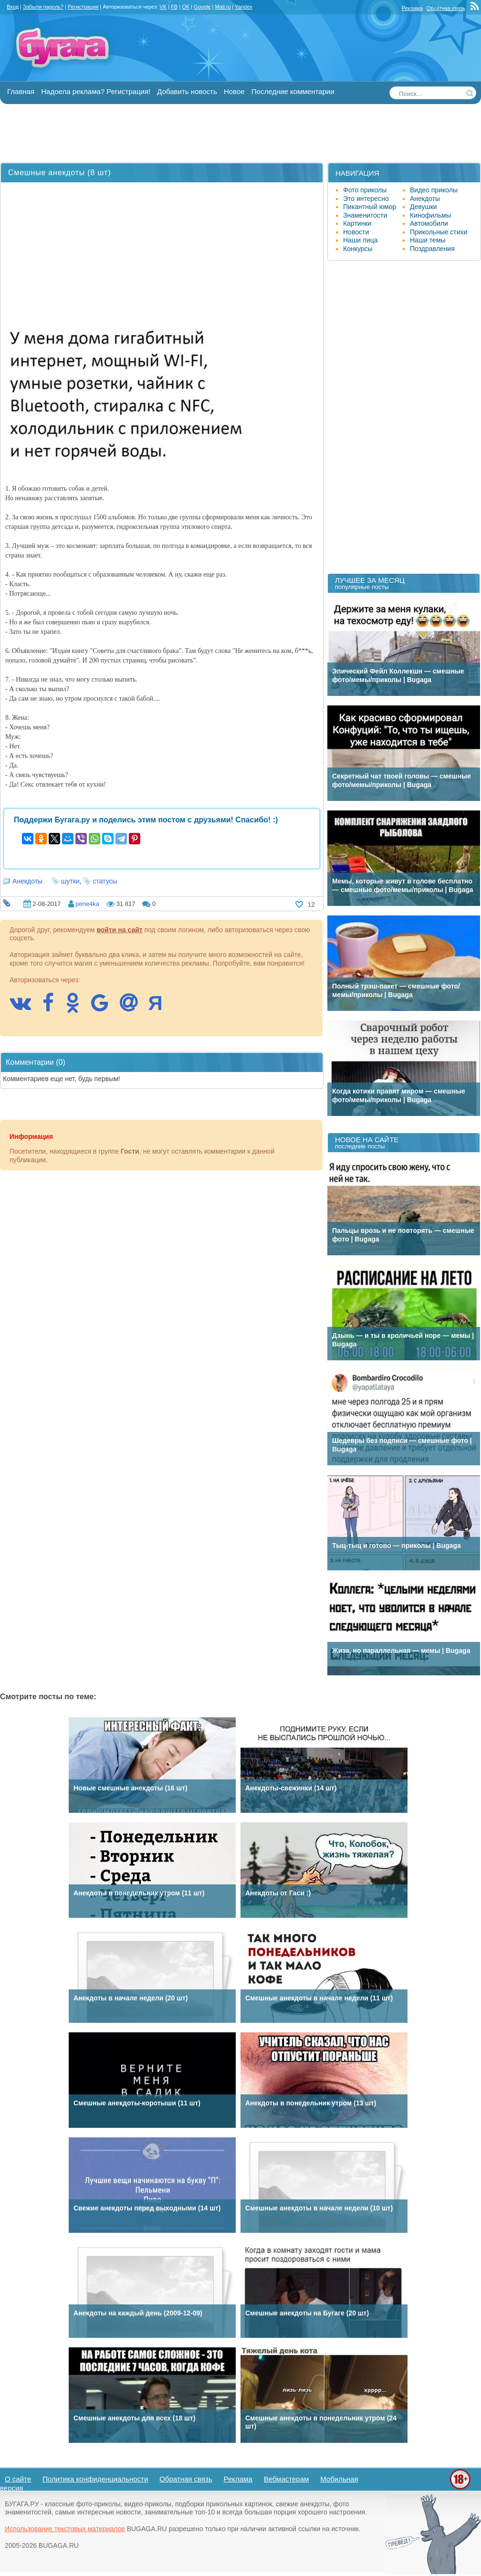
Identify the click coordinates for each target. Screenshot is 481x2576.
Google (202, 7)
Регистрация (83, 7)
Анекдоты (27, 881)
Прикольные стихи (438, 232)
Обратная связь (446, 8)
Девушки (423, 206)
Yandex (243, 7)
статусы (105, 881)
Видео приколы (434, 190)
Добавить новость (187, 91)
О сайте (18, 2479)
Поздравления (432, 248)
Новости (356, 232)
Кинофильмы (430, 215)
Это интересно (366, 198)
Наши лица (360, 240)
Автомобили (429, 223)
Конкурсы (358, 248)
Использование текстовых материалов (65, 2529)
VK (163, 7)
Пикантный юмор (369, 206)
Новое (234, 91)
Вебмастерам (286, 2479)
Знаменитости (365, 215)
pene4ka (87, 903)
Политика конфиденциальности (95, 2479)
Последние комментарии (293, 91)
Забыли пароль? (43, 7)
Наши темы (428, 240)
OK (185, 7)
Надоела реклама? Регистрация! (95, 91)
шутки (70, 881)
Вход (13, 7)
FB (174, 7)
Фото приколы (365, 190)
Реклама (412, 8)
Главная (20, 91)
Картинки (357, 223)
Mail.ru (222, 7)
